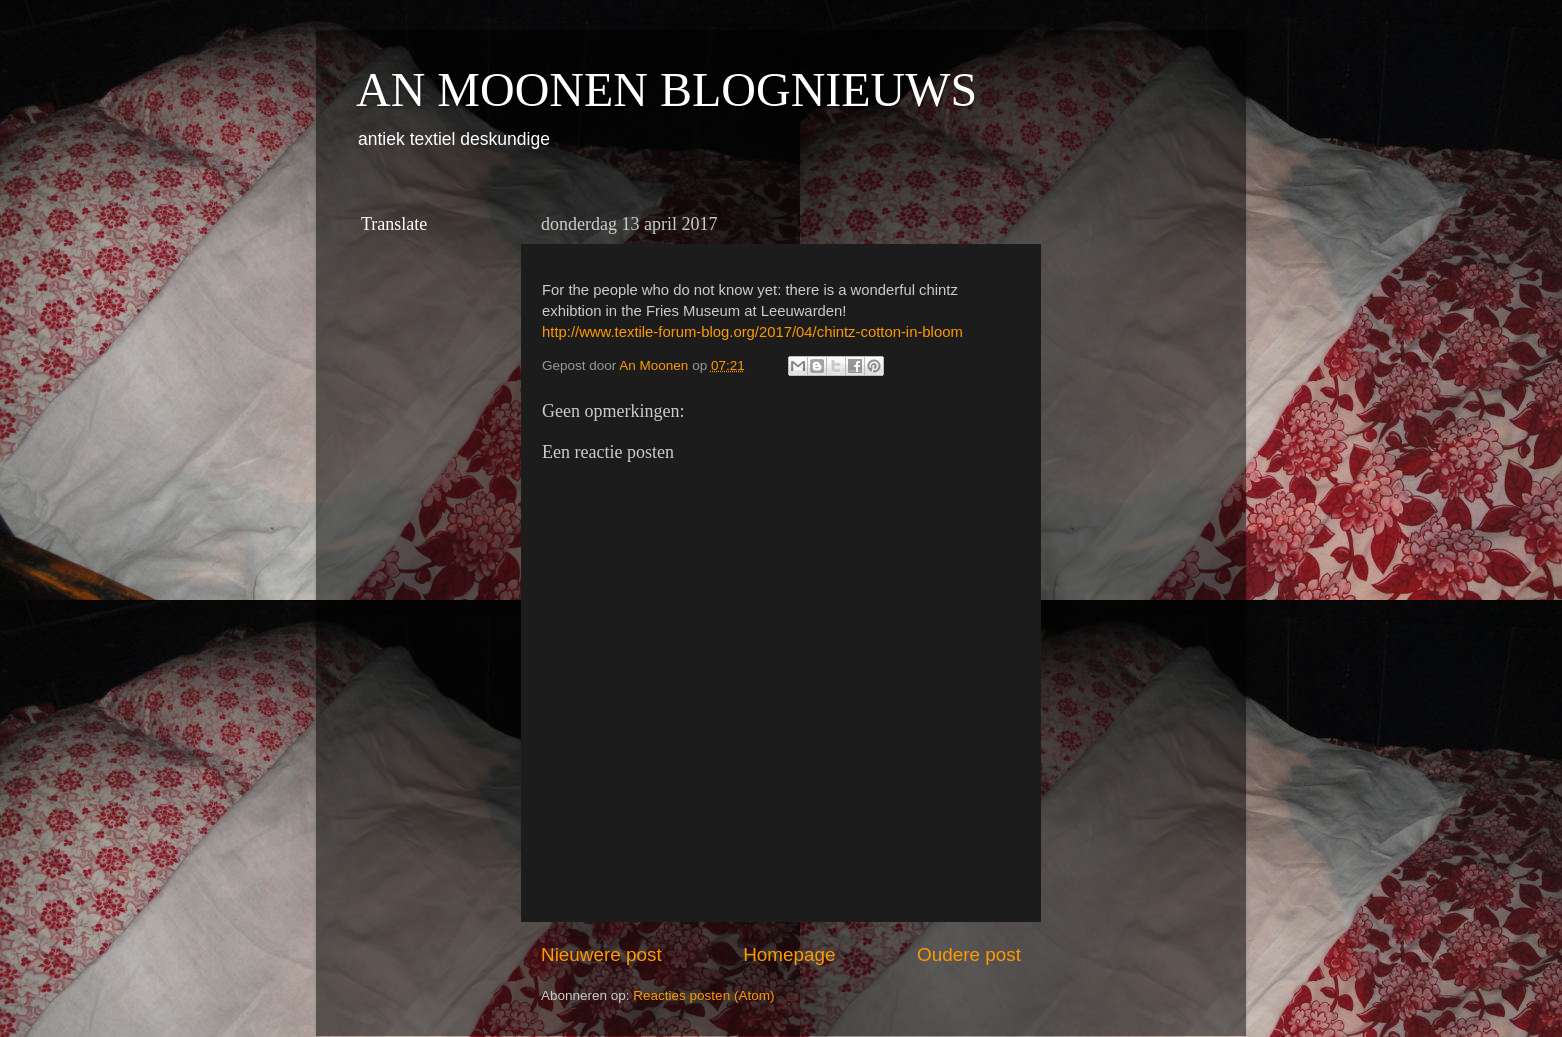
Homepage (789, 954)
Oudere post (969, 954)
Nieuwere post (601, 954)
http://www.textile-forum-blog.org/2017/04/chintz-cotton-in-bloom (752, 332)
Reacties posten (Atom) (703, 995)
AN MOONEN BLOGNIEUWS (666, 89)
